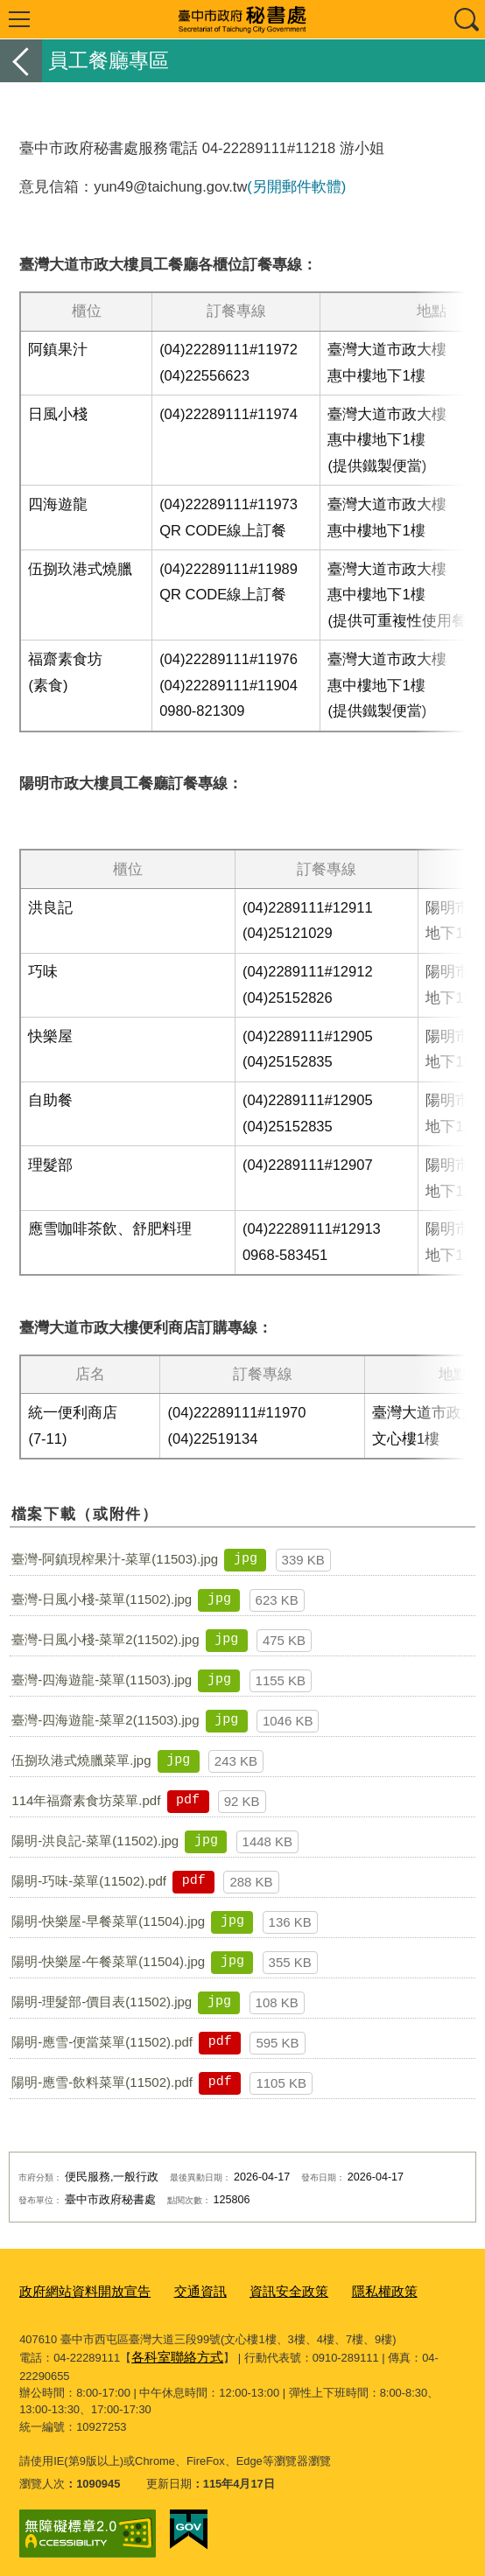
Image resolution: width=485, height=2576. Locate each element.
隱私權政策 (345, 2288)
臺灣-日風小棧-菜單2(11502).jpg (105, 1639)
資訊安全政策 (259, 2288)
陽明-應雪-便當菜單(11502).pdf (102, 2041)
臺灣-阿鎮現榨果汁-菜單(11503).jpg (114, 1558)
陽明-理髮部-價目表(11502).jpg (101, 2001)
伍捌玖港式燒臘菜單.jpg (81, 1760)
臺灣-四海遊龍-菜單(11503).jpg (101, 1679)
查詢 (465, 19)
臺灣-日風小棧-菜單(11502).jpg (101, 1599)
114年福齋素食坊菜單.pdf (85, 1800)
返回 (21, 60)
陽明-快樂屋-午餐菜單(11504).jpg (108, 1961)
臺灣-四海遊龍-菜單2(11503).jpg (105, 1719)
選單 (19, 19)
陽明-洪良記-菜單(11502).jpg (95, 1840)
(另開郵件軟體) (296, 186)
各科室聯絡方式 (171, 2351)
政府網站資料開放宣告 (76, 2288)
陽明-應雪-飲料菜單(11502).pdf (102, 2082)
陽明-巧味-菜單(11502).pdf (88, 1880)
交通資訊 (179, 2288)
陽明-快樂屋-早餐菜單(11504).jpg (108, 1921)
